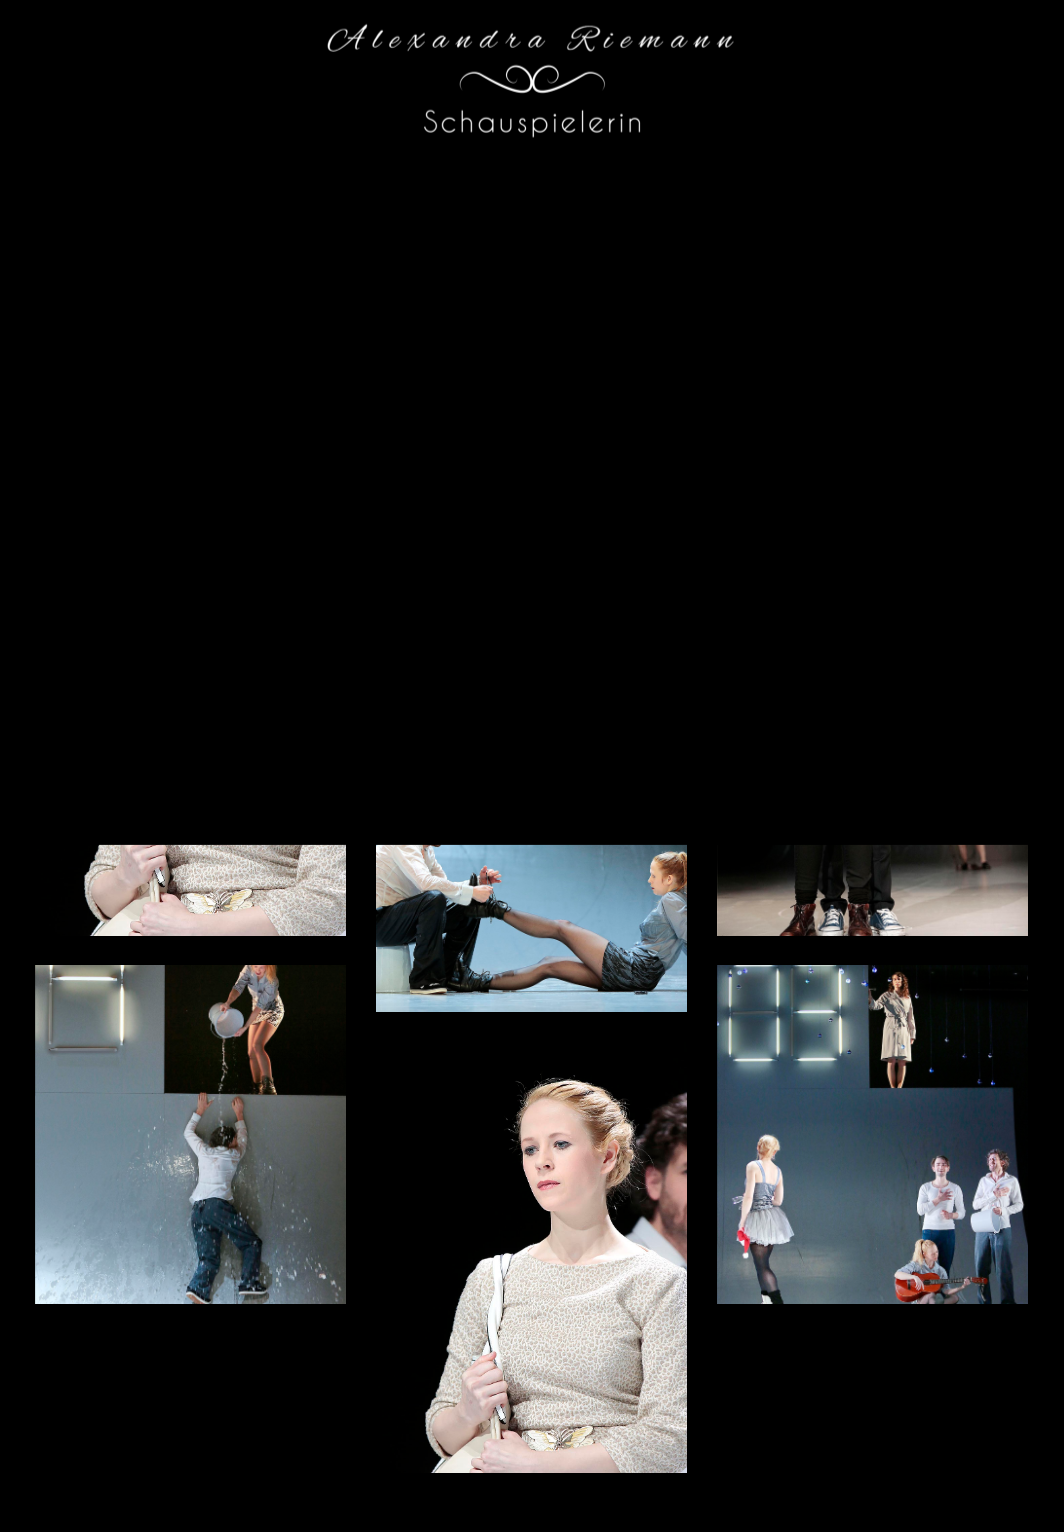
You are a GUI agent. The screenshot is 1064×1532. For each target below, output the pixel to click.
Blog (690, 62)
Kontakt (905, 62)
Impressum (1000, 62)
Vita (752, 62)
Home (625, 62)
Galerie (821, 62)
